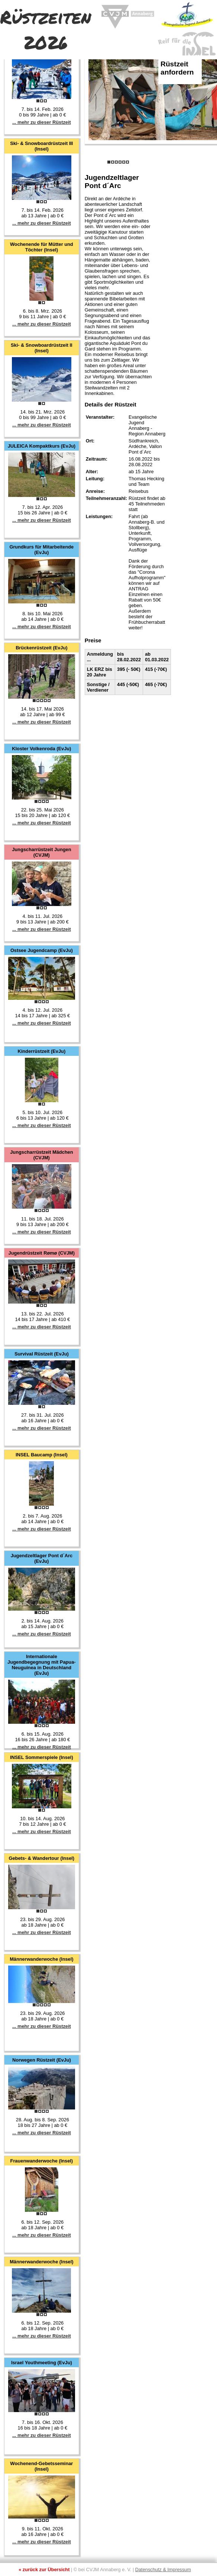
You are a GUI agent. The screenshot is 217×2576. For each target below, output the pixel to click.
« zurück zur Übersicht (44, 2569)
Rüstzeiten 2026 (45, 29)
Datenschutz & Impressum (163, 2569)
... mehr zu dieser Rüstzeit (41, 122)
